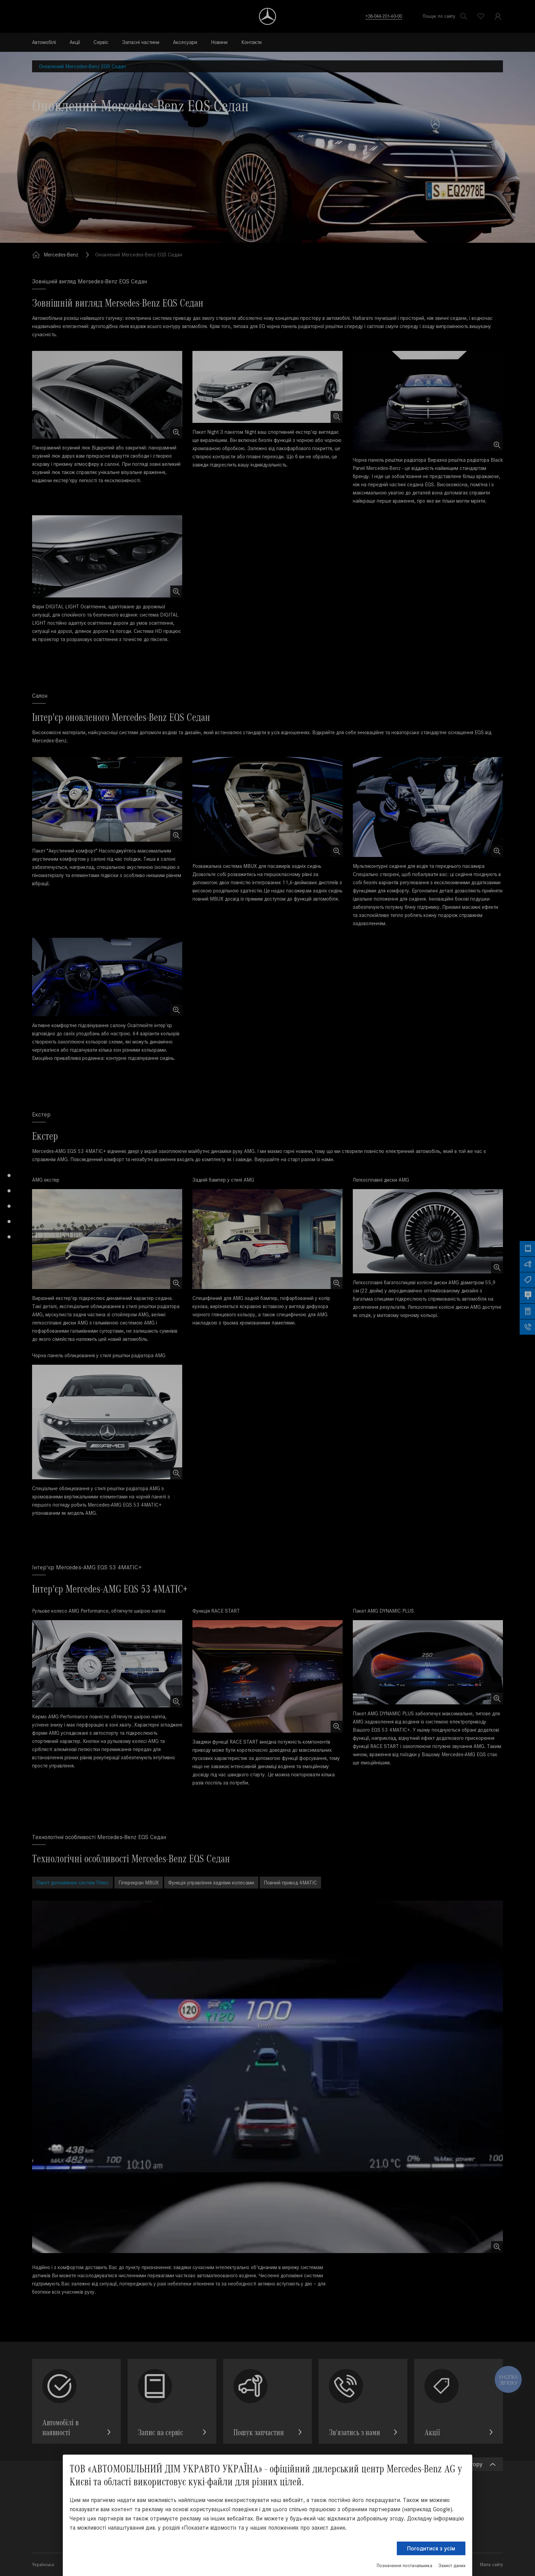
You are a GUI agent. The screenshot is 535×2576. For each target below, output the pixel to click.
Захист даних (451, 2565)
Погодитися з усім (431, 2548)
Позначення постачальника (404, 2565)
